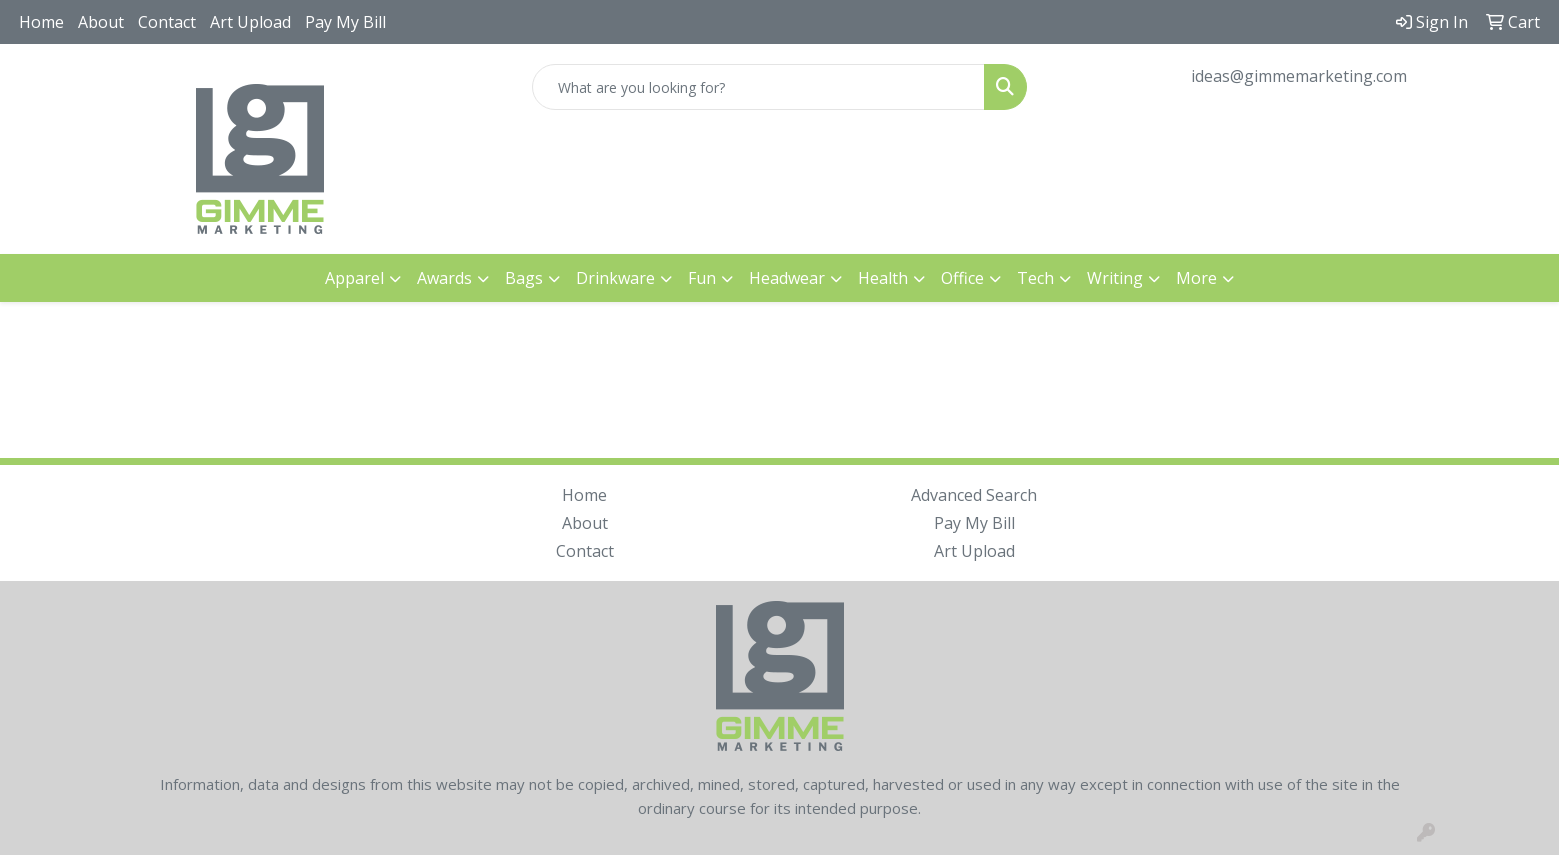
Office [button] (962, 278)
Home (41, 22)
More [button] (1196, 278)
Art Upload (250, 22)
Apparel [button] (354, 278)
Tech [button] (1035, 278)
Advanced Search (974, 495)
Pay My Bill (345, 22)
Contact (167, 22)
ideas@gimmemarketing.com (1299, 76)
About (101, 22)
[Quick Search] (759, 87)
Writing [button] (1115, 278)
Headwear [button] (787, 278)
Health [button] (883, 278)
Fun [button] (702, 278)
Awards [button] (444, 278)
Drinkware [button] (615, 278)
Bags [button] (524, 278)
